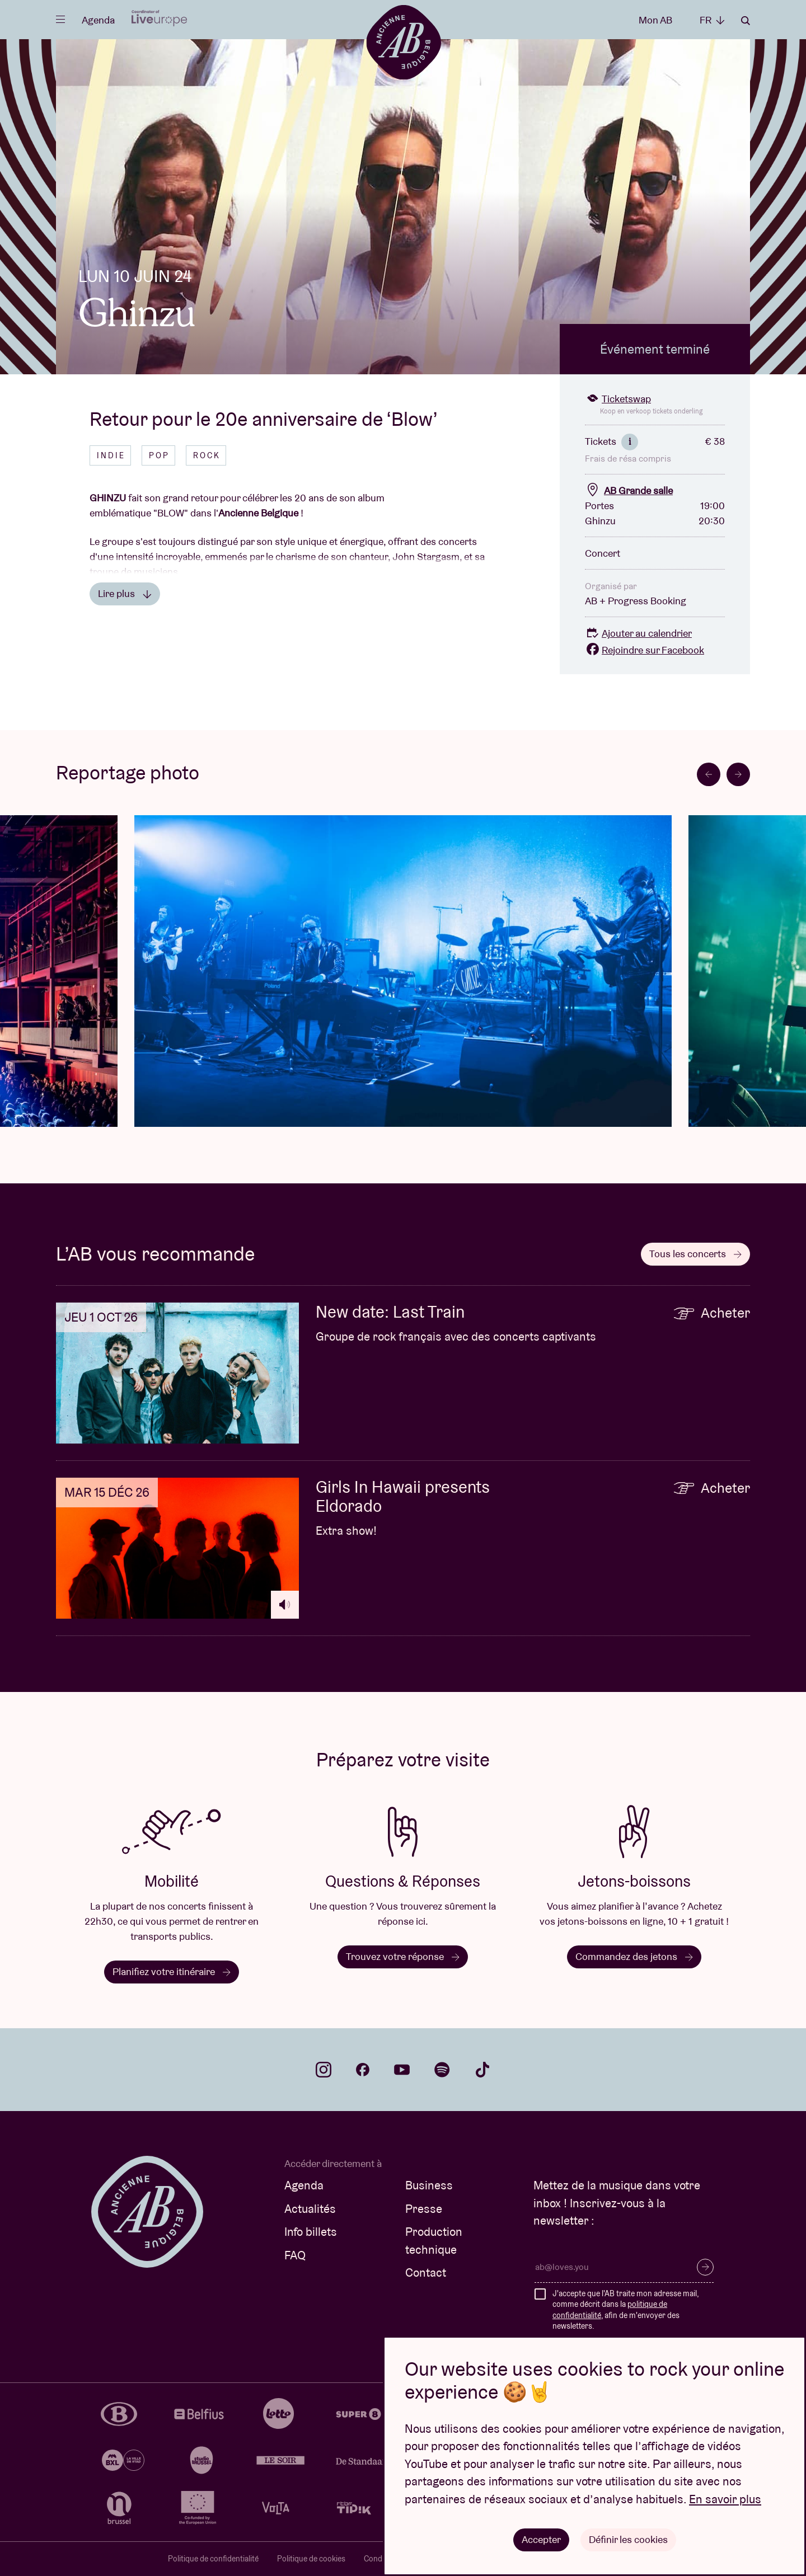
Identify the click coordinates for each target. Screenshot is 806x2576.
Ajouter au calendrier (638, 633)
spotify (442, 2069)
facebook (362, 2069)
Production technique (433, 2240)
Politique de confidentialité (213, 2559)
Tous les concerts (695, 1253)
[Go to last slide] (708, 774)
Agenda (98, 19)
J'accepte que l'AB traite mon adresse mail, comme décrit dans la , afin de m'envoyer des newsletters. (625, 2309)
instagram (323, 2069)
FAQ (295, 2255)
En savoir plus (725, 2499)
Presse (423, 2208)
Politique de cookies (311, 2559)
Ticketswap (618, 398)
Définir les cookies (628, 2539)
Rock (207, 455)
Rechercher (745, 20)
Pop (159, 455)
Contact (425, 2272)
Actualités (310, 2208)
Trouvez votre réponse (403, 1956)
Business (429, 2185)
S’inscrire (705, 2267)
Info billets (310, 2231)
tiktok (482, 2069)
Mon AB (655, 19)
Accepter (541, 2539)
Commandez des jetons (634, 1956)
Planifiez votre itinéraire (172, 1971)
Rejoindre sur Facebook (644, 649)
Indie (111, 455)
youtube (402, 2069)
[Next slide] (738, 774)
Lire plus (125, 593)
